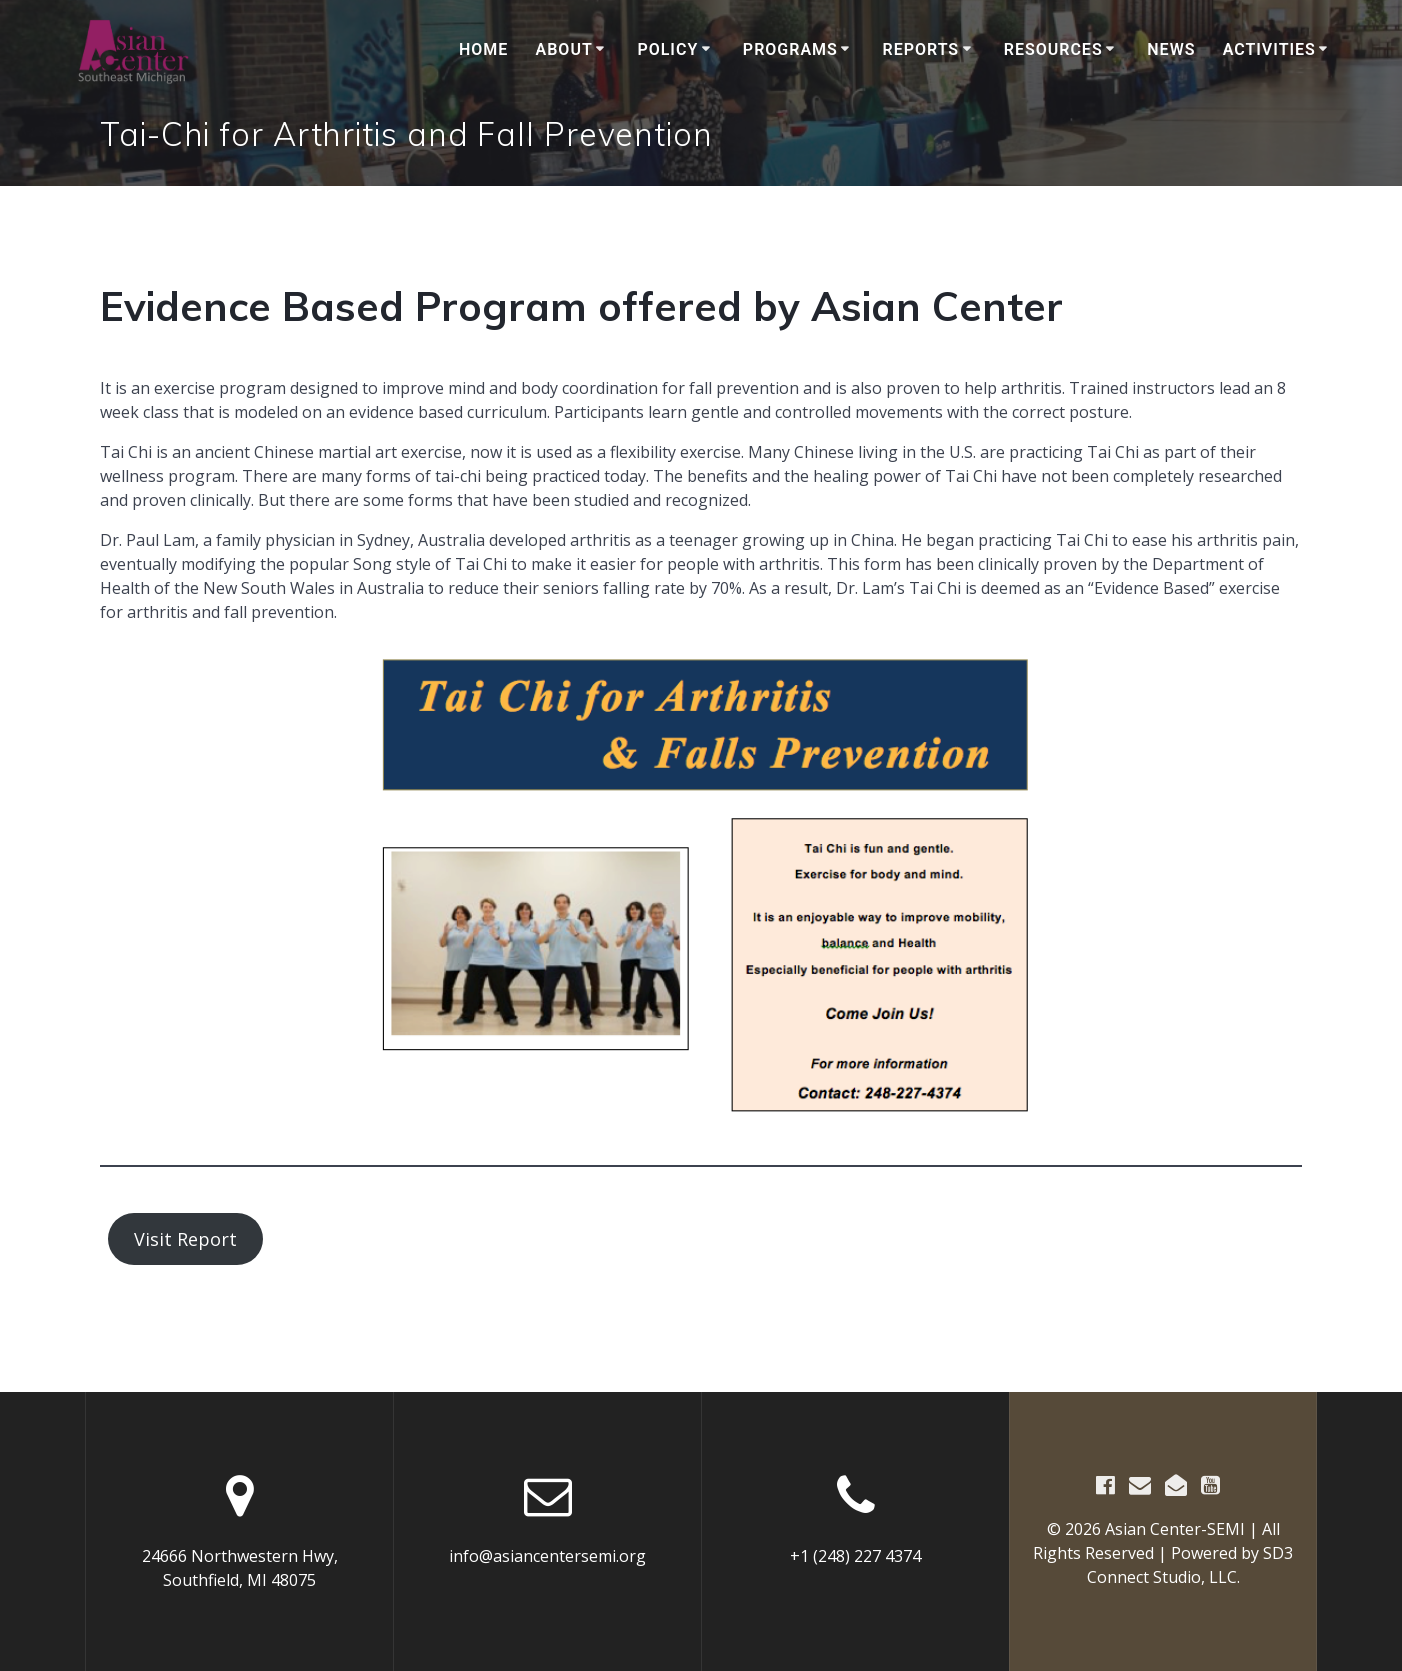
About (564, 49)
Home (483, 49)
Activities (1269, 49)
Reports (920, 49)
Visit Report (185, 1239)
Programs (790, 49)
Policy (667, 49)
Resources (1053, 49)
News (1171, 49)
